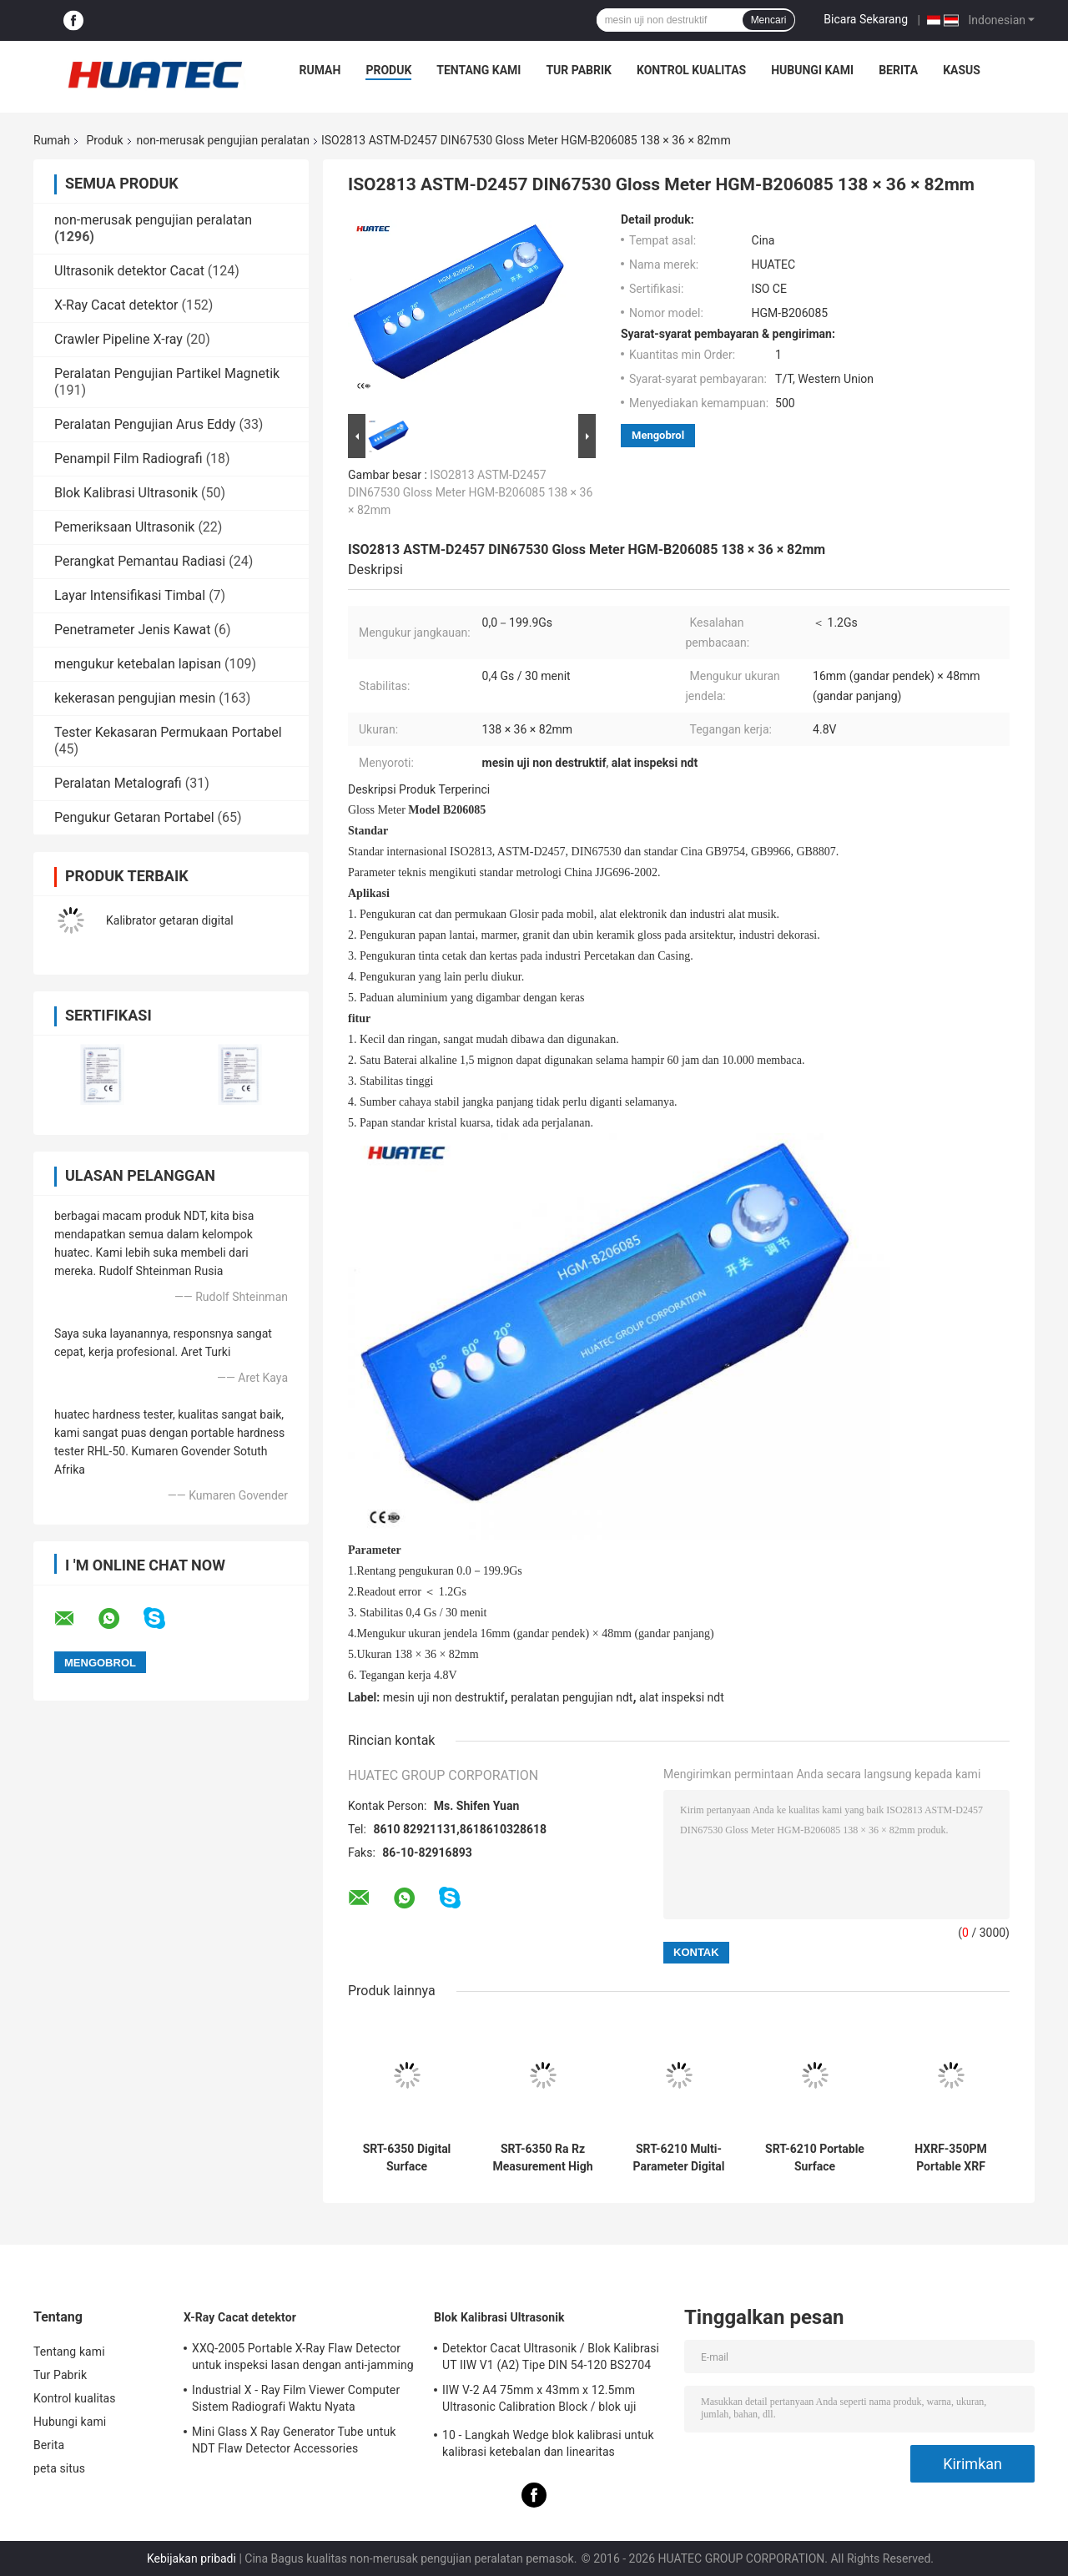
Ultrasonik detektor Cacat (129, 271)
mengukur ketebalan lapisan (137, 664)
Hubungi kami (812, 70)
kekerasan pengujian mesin (134, 698)
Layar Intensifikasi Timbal (129, 595)
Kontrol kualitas (691, 70)
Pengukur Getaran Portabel (134, 817)
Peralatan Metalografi (118, 783)
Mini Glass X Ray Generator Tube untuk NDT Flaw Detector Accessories (294, 2440)
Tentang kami (478, 70)
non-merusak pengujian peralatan (223, 140)
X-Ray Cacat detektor (116, 305)
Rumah (320, 70)
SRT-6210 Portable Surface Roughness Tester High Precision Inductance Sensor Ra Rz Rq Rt (814, 2158)
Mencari (769, 20)
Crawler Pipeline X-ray (118, 339)
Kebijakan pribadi (191, 2558)
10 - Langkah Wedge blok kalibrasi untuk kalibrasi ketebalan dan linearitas (548, 2443)
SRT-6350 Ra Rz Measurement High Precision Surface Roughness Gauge (542, 2158)
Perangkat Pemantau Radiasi (139, 561)
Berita (898, 70)
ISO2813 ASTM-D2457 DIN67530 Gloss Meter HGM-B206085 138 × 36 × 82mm (470, 492)
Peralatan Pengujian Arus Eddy (144, 424)
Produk (388, 70)
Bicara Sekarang (866, 19)
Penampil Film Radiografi (128, 458)
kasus (961, 70)
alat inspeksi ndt (681, 1697)
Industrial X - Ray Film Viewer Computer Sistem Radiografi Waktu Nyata (296, 2398)
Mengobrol (658, 435)
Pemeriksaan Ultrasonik (124, 527)
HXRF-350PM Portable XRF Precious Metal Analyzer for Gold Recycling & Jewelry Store (950, 2158)
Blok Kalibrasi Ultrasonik (126, 493)
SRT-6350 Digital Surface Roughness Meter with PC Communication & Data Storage (406, 2158)
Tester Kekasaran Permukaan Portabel (168, 732)
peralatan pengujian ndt (571, 1697)
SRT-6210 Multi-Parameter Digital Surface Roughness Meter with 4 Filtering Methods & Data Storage (678, 2158)
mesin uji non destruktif (444, 1697)
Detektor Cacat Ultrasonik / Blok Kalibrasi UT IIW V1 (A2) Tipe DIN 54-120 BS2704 (550, 2357)
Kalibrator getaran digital (170, 920)
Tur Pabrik (579, 70)
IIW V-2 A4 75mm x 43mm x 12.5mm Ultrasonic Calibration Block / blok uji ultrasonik (539, 2400)
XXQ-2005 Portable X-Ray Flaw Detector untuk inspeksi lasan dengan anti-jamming (303, 2357)
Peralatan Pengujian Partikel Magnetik (167, 373)
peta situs (59, 2468)
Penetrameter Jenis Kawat (132, 630)
